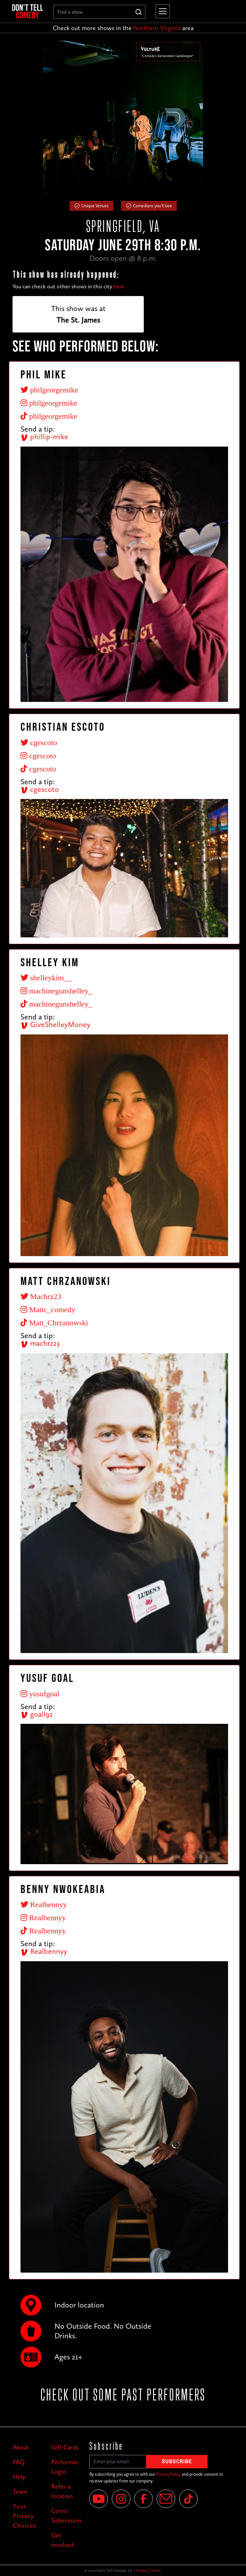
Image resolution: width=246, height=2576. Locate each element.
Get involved (62, 2539)
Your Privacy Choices (25, 2515)
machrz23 (40, 1343)
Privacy (141, 2570)
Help (19, 2477)
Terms (155, 2570)
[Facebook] (143, 2499)
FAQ (19, 2462)
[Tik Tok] (188, 2499)
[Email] (166, 2499)
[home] (27, 11)
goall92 (36, 1714)
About (21, 2447)
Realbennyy (43, 1951)
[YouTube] (98, 2499)
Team (20, 2491)
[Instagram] (121, 2499)
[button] (161, 11)
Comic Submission (65, 2515)
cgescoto (39, 789)
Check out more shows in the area (123, 28)
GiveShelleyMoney (55, 1024)
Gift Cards (65, 2447)
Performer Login (65, 2466)
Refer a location (62, 2491)
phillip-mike (44, 436)
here (118, 286)
